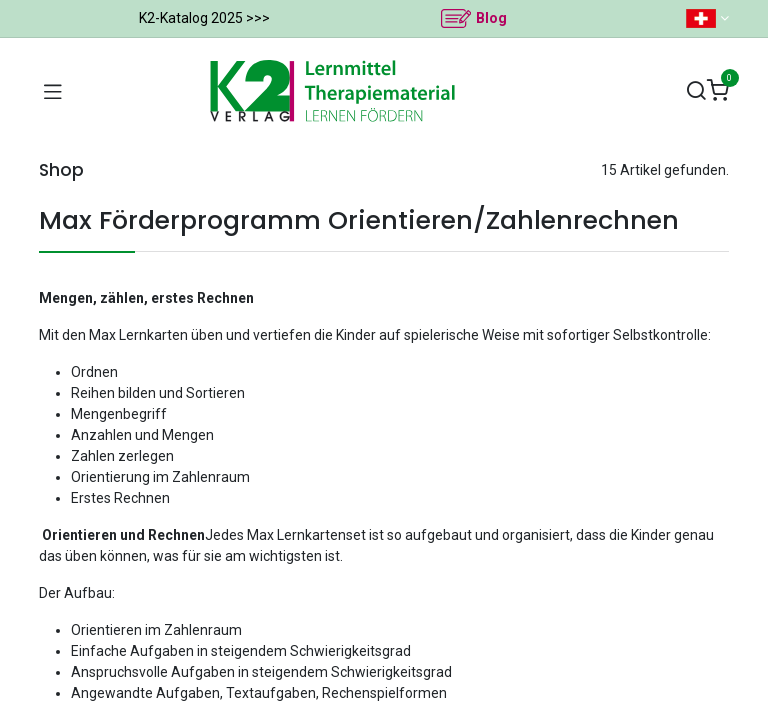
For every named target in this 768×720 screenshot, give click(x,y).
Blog (491, 18)
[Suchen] (696, 91)
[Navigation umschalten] (53, 91)
